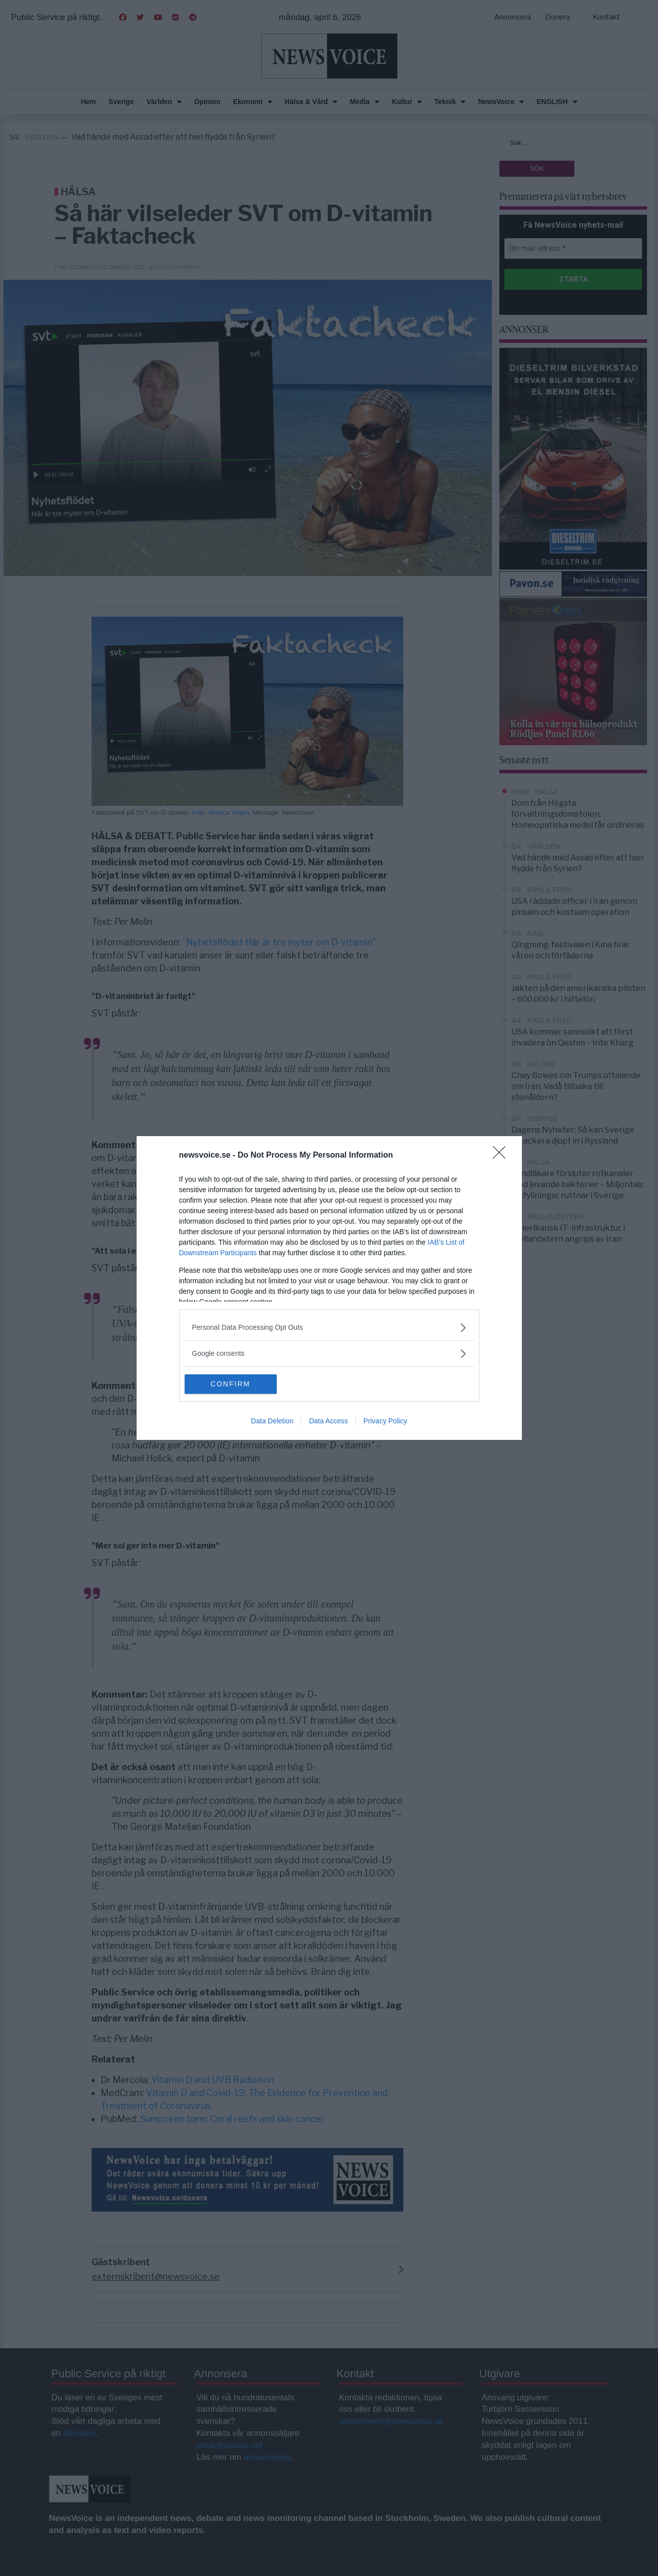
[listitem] (329, 1327)
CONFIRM (232, 1384)
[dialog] (329, 1288)
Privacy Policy (385, 1421)
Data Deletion (272, 1421)
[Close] (502, 1155)
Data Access (328, 1421)
